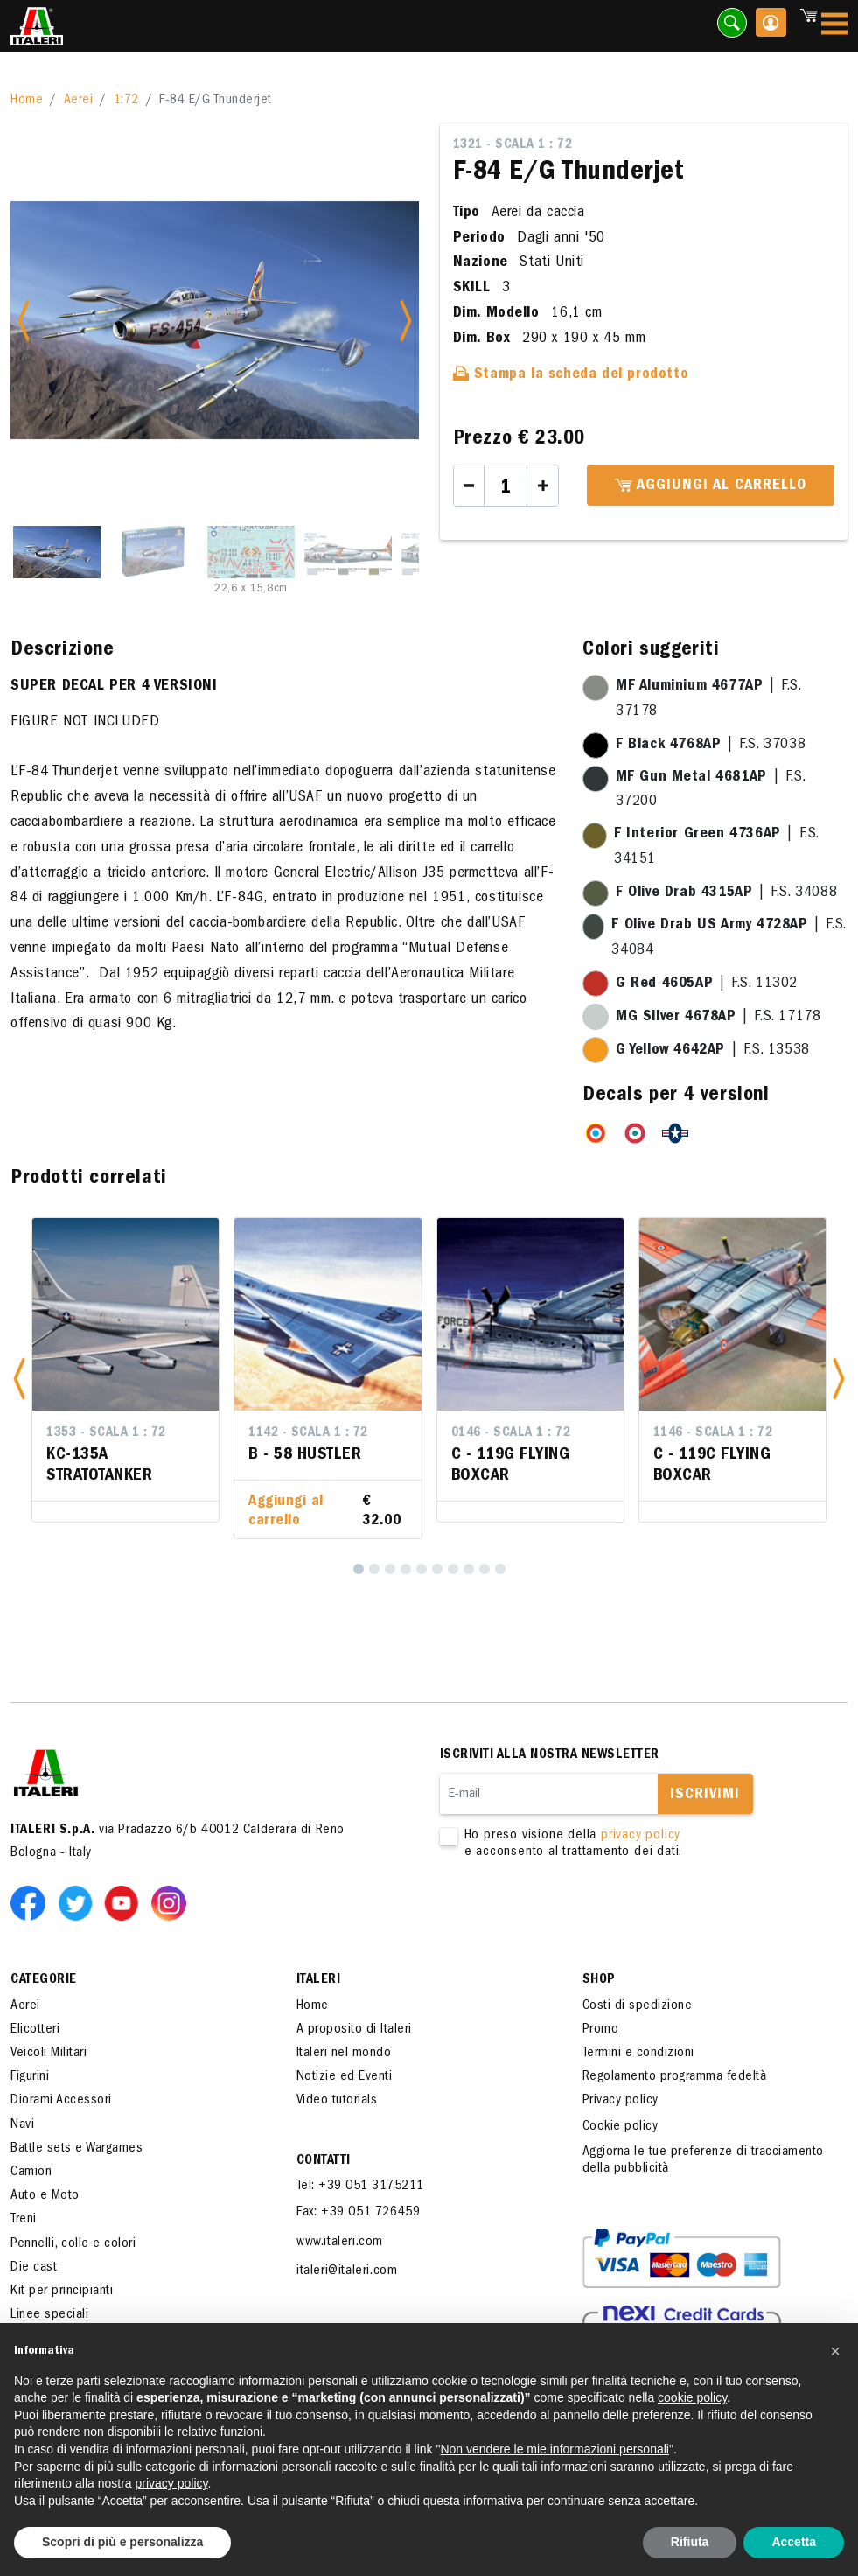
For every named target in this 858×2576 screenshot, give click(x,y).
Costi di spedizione (637, 2006)
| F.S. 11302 (707, 984)
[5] (421, 1569)
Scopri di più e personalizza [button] (122, 2542)
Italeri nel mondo (344, 2054)
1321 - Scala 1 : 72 (513, 145)
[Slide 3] (251, 552)
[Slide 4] (348, 552)
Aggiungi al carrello (710, 486)
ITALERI (318, 1980)
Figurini (29, 2077)
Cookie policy (620, 2127)
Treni (23, 2220)
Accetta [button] (793, 2542)
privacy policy (640, 1836)
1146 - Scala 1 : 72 (713, 1433)
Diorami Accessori (61, 2101)
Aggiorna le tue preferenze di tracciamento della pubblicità (703, 2161)
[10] (500, 1569)
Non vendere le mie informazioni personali (554, 2449)
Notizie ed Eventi (344, 2077)
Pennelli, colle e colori (73, 2244)
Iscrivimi (705, 1795)
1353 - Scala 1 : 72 (106, 1433)
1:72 (126, 101)
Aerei (79, 101)
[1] (358, 1569)
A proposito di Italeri (354, 2030)
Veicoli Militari (48, 2054)
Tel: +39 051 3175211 (360, 2187)
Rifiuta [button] (690, 2542)
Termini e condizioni (638, 2054)
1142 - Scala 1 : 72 (308, 1433)
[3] (390, 1569)
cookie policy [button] (692, 2397)
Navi (22, 2125)
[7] (453, 1569)
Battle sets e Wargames (76, 2149)
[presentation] (573, 1916)
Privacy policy (620, 2101)
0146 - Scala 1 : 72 (511, 1433)
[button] (19, 1378)
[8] (469, 1569)
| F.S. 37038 (711, 745)
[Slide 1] (57, 552)
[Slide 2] (154, 552)
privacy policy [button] (172, 2483)
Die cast (33, 2268)
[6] (437, 1569)
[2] (374, 1569)
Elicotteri (34, 2030)
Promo (600, 2030)
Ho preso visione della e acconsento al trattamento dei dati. (627, 1844)
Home (26, 101)
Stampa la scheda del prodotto (571, 375)
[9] (484, 1569)
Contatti (323, 2161)
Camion (31, 2173)
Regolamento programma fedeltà (674, 2077)
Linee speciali (49, 2315)
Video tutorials (337, 2101)
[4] (406, 1569)
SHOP (599, 1980)
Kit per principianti (61, 2292)
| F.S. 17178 (718, 1018)
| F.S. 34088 (726, 893)
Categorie (43, 1980)
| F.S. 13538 (713, 1051)
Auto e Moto (45, 2196)
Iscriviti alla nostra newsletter (549, 1755)
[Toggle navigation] (834, 26)
